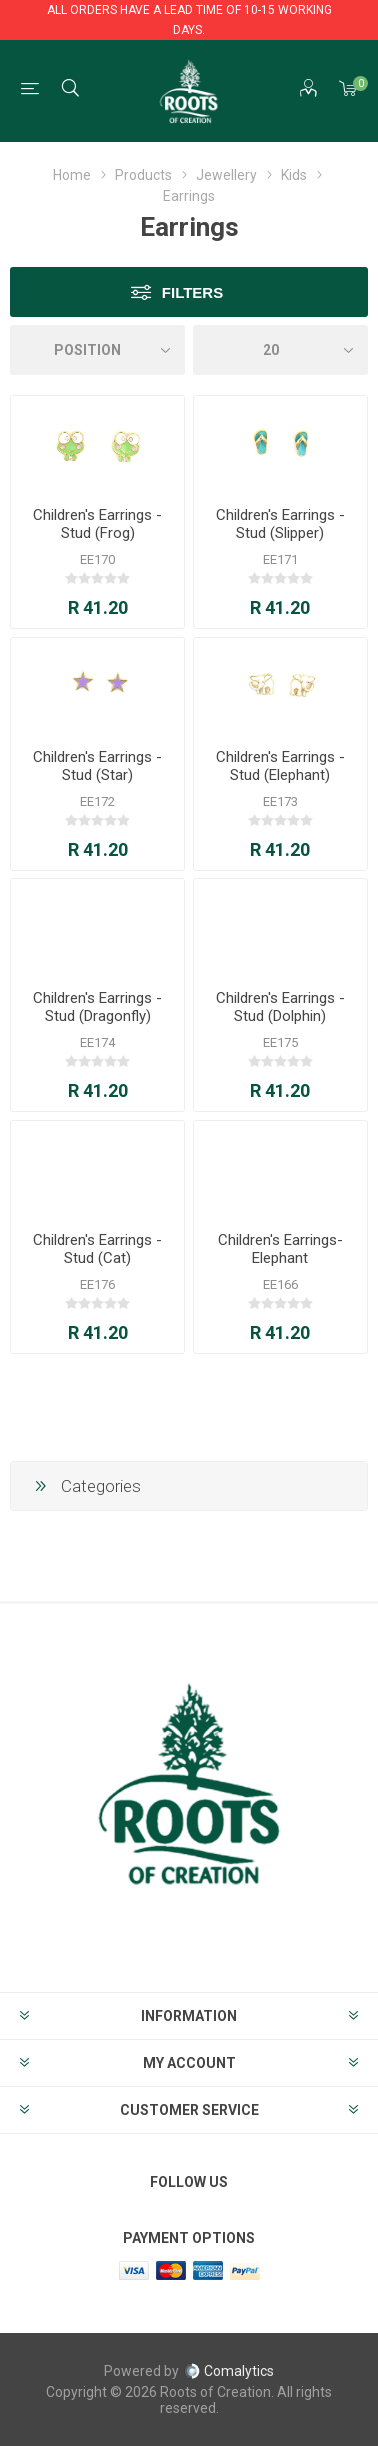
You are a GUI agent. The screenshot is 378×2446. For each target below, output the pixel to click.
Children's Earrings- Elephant (280, 1249)
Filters (192, 292)
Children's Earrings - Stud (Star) (97, 766)
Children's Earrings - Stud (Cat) (97, 1249)
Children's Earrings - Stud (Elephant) (280, 766)
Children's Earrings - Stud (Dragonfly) (97, 1007)
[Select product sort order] (97, 350)
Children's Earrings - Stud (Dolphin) (280, 1007)
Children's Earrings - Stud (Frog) (97, 524)
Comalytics (229, 2371)
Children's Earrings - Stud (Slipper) (280, 524)
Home (72, 175)
